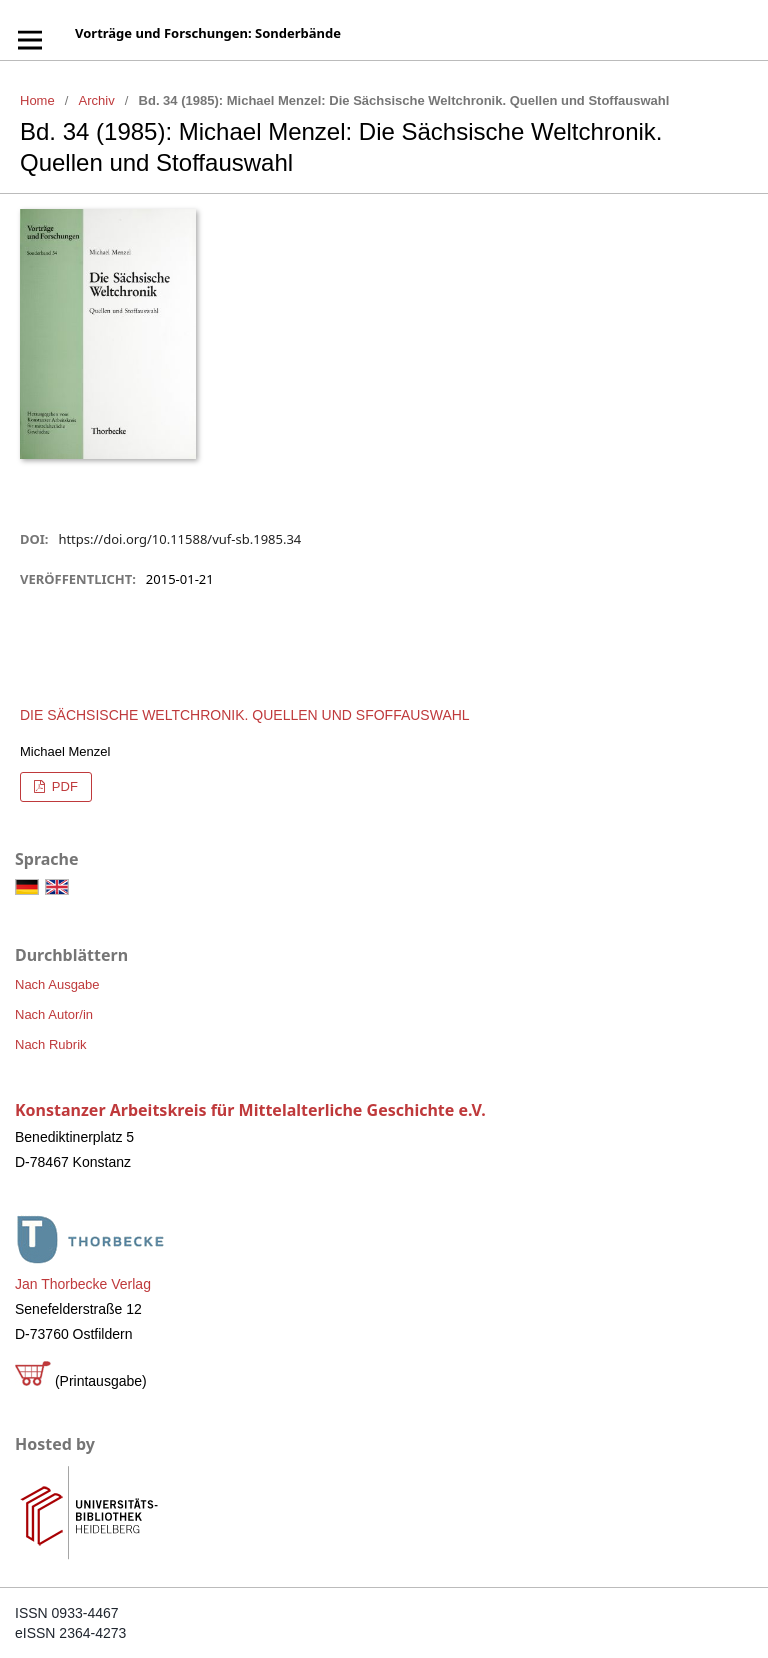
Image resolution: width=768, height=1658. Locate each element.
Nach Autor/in (54, 1014)
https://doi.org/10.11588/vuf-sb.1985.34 (179, 539)
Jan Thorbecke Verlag (83, 1284)
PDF (63, 786)
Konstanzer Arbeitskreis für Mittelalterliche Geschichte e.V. (250, 1110)
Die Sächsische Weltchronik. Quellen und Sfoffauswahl (245, 715)
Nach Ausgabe (57, 984)
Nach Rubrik (51, 1044)
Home (37, 100)
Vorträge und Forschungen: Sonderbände (208, 33)
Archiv (97, 100)
